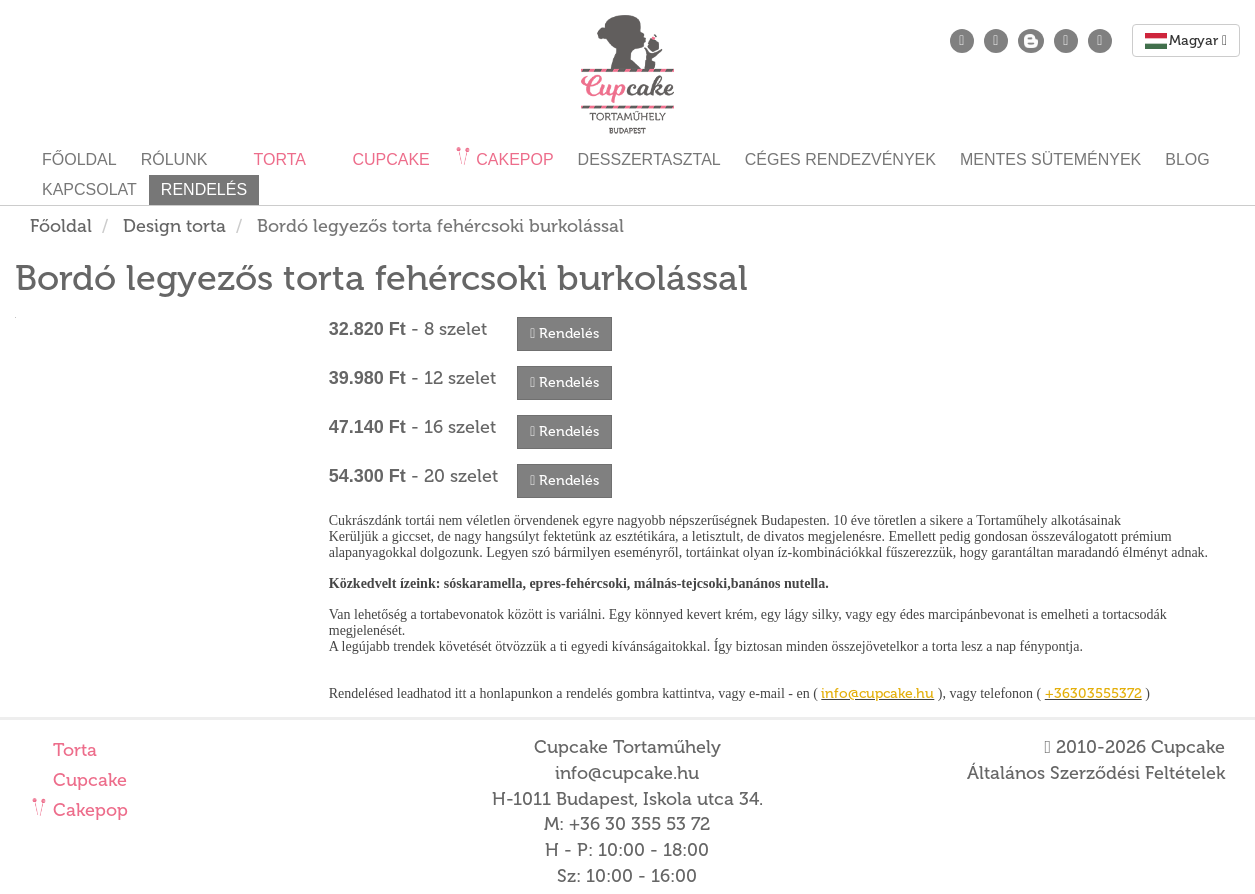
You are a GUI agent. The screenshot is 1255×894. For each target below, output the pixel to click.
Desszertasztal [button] (649, 159)
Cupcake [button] (389, 159)
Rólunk (174, 159)
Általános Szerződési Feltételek (1096, 773)
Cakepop (88, 810)
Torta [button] (277, 159)
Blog (1187, 159)
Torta (72, 750)
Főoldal (79, 159)
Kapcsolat (89, 189)
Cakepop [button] (513, 159)
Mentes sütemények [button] (1050, 159)
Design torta (174, 226)
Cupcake (87, 780)
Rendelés (204, 189)
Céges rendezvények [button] (840, 159)
